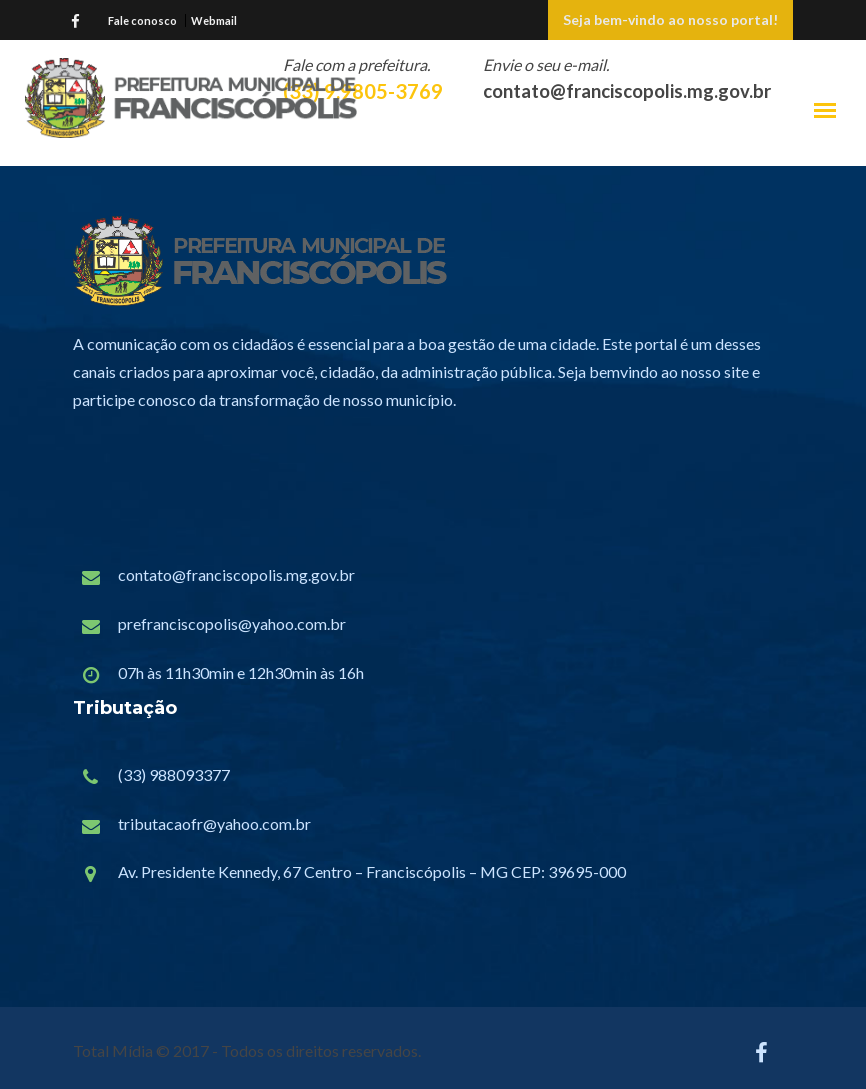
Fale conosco (142, 20)
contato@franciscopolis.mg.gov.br (236, 574)
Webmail (214, 20)
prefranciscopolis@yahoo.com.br (232, 623)
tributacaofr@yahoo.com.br (214, 823)
